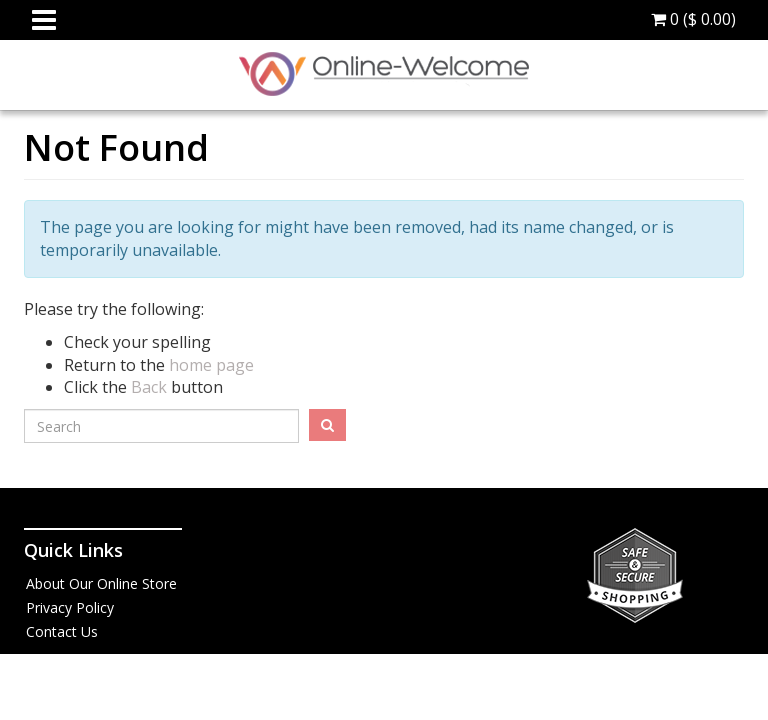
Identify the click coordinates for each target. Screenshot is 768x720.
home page (211, 365)
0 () (693, 19)
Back (149, 387)
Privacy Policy (70, 607)
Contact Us (62, 631)
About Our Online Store (101, 583)
